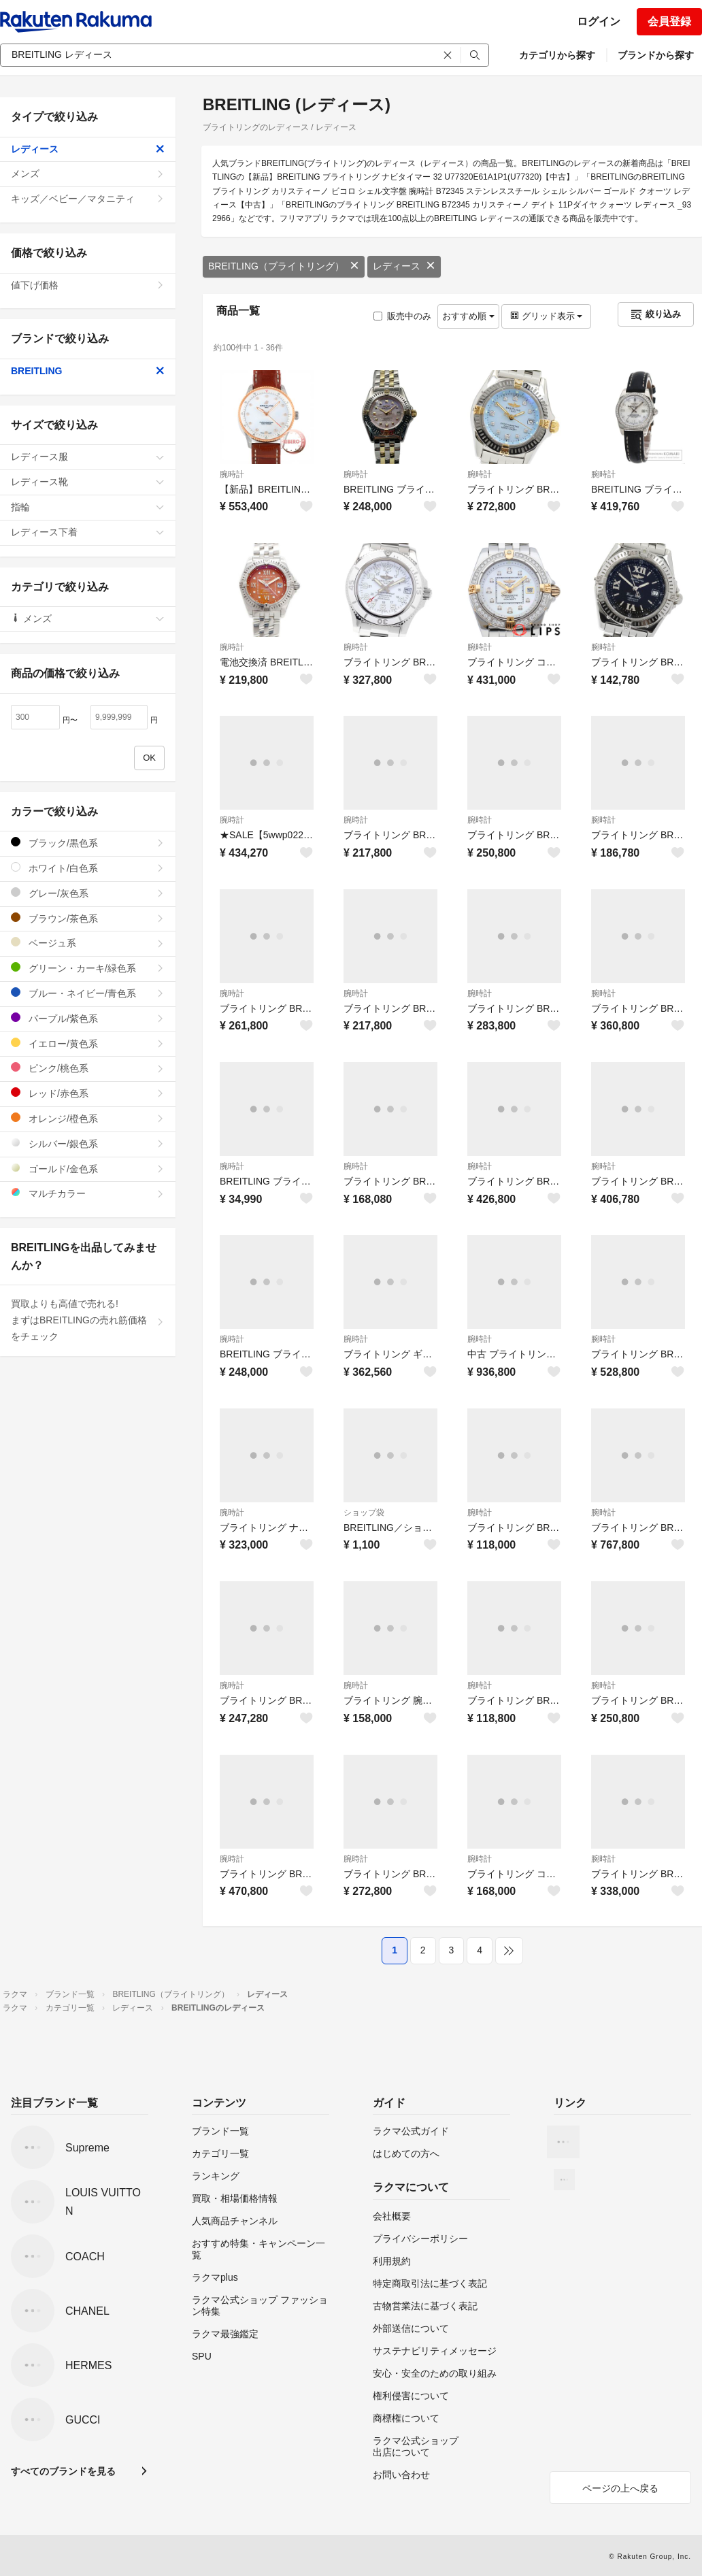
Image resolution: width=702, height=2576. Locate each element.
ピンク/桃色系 (88, 1068)
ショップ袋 (364, 1512)
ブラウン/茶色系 (88, 918)
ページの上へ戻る (620, 2488)
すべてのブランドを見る (63, 2471)
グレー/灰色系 (88, 893)
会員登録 (669, 21)
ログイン (598, 21)
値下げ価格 (88, 285)
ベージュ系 (88, 942)
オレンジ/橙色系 (88, 1118)
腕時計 (232, 474)
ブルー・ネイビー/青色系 (88, 993)
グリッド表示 (546, 316)
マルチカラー (88, 1193)
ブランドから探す (656, 55)
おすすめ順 (468, 316)
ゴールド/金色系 (88, 1168)
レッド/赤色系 (88, 1093)
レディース (404, 266)
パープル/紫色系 (88, 1018)
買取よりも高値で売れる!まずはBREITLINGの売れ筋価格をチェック (88, 1320)
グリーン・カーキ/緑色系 (88, 968)
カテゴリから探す (557, 55)
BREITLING (88, 370)
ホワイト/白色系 (88, 868)
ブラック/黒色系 (88, 842)
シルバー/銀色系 (88, 1143)
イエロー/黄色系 (88, 1043)
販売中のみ (402, 316)
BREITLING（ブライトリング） (283, 266)
